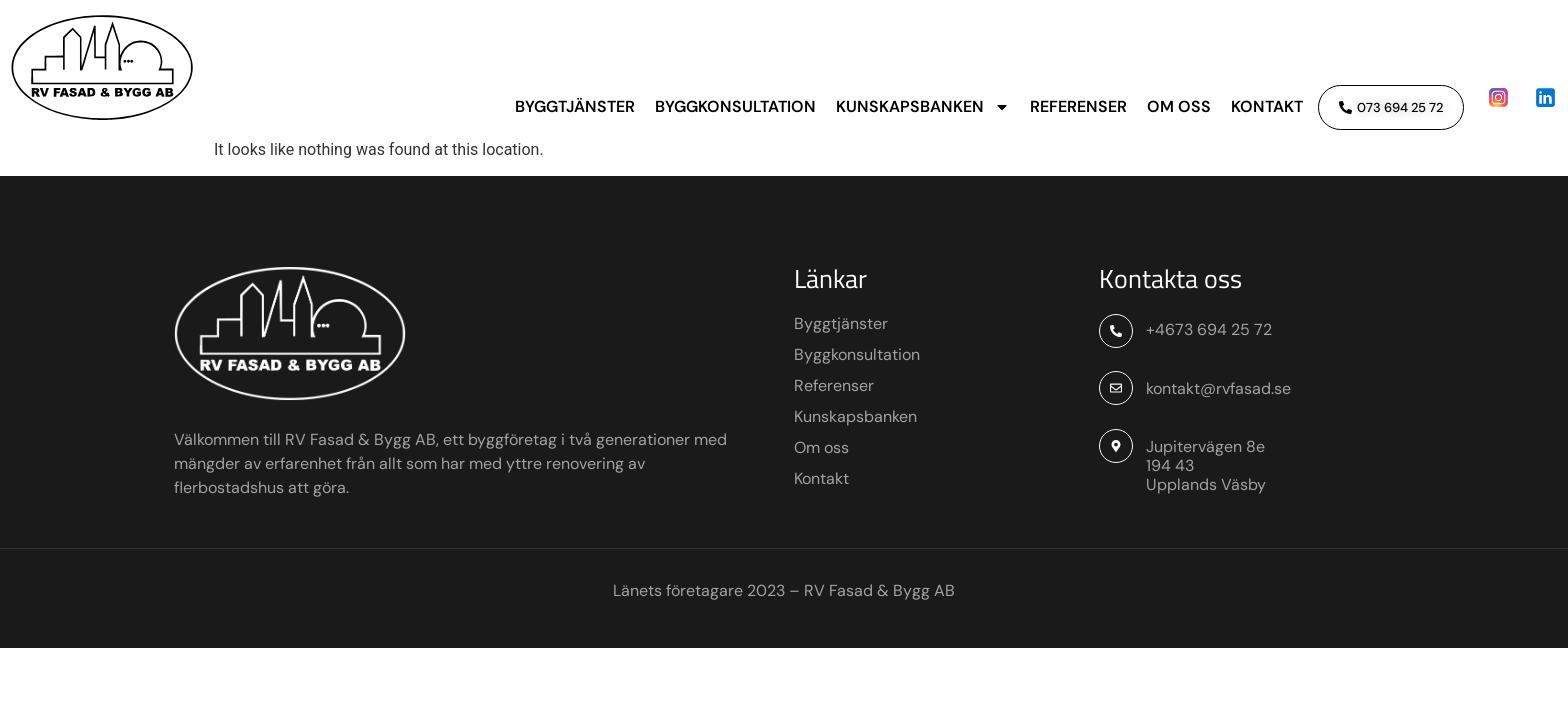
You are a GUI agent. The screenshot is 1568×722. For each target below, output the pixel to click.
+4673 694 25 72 (1209, 403)
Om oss (1179, 106)
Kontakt (1267, 106)
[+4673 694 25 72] (1116, 405)
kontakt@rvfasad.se (1218, 461)
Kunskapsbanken (923, 107)
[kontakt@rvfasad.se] (1116, 461)
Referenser (1078, 106)
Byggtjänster (575, 106)
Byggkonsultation (735, 106)
